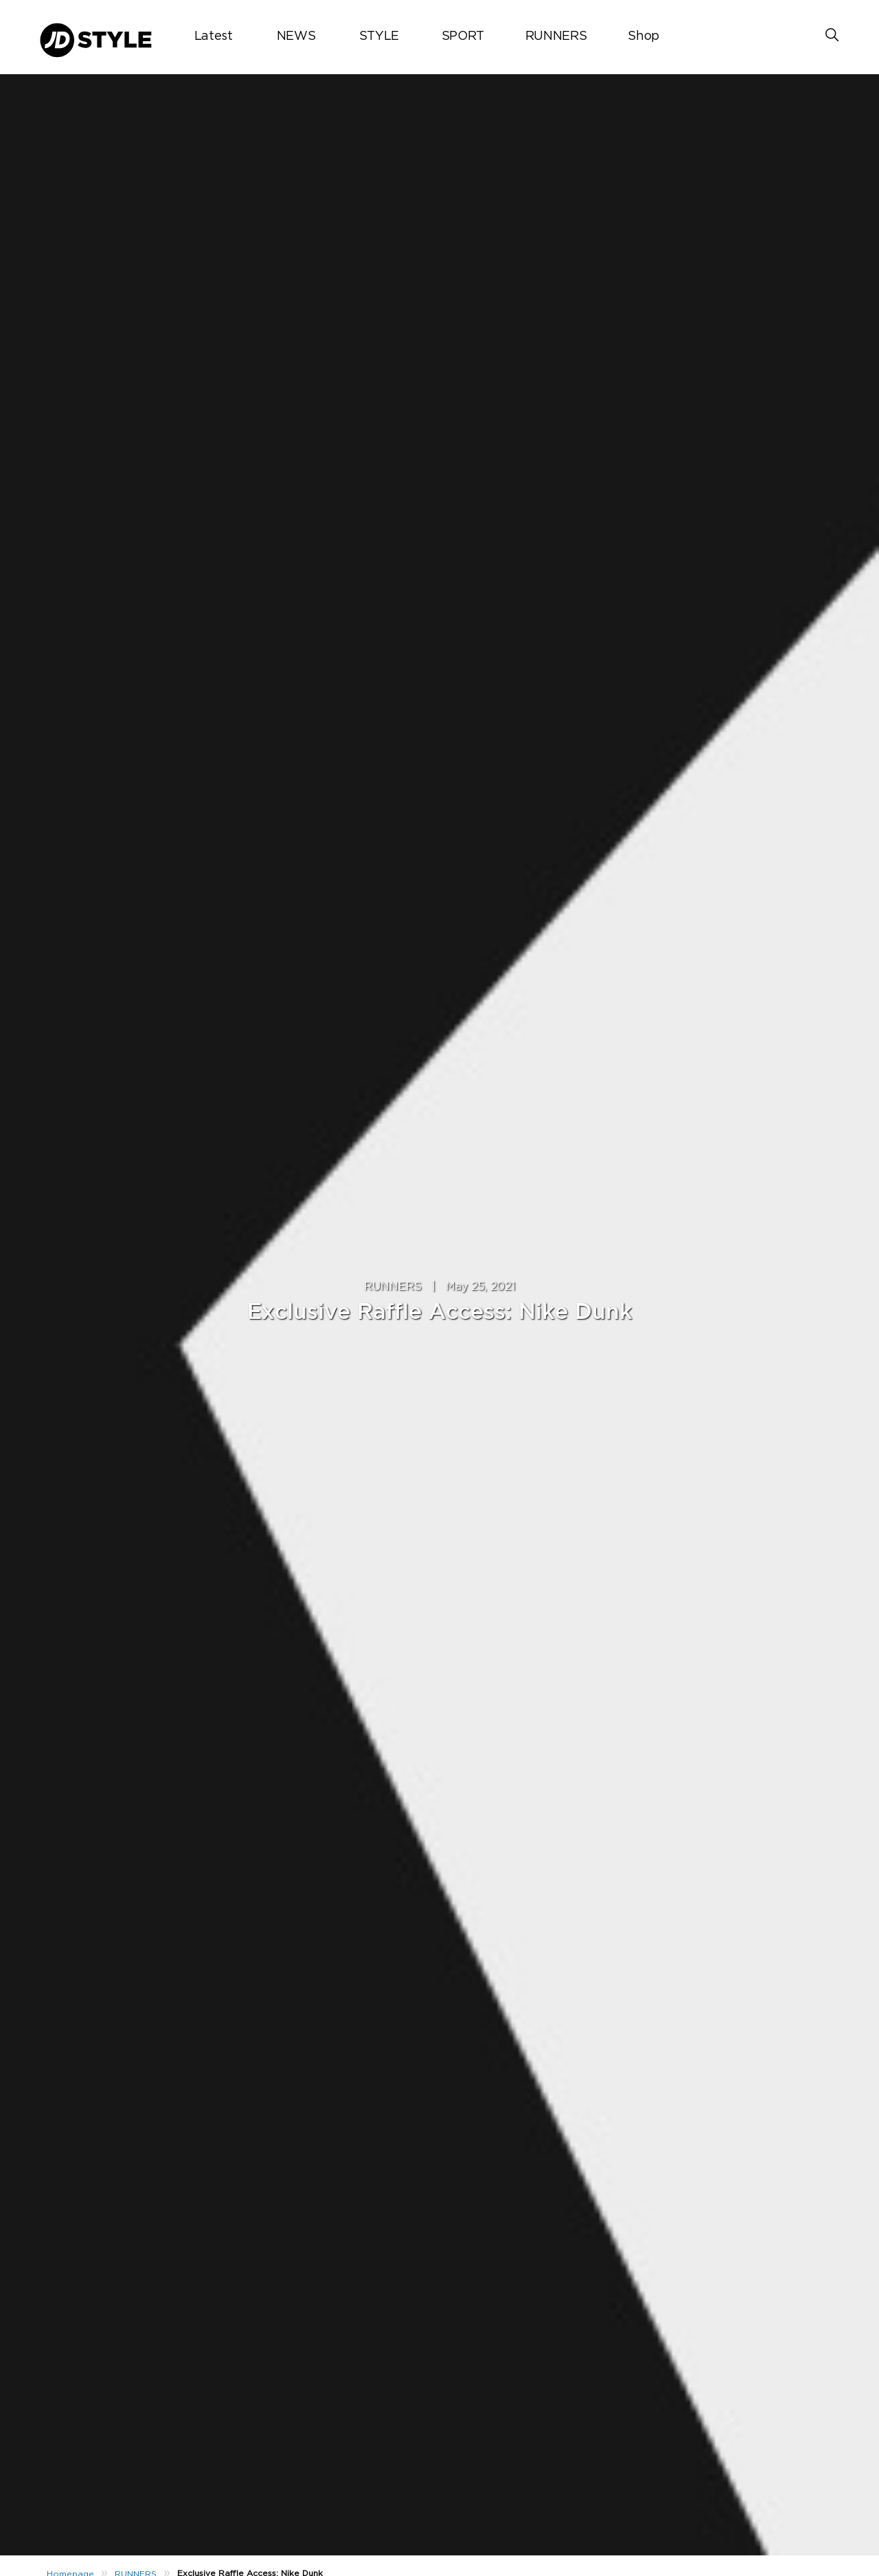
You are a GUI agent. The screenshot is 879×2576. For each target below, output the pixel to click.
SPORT (463, 36)
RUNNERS (555, 36)
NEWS (296, 36)
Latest (213, 36)
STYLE (379, 36)
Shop (643, 36)
